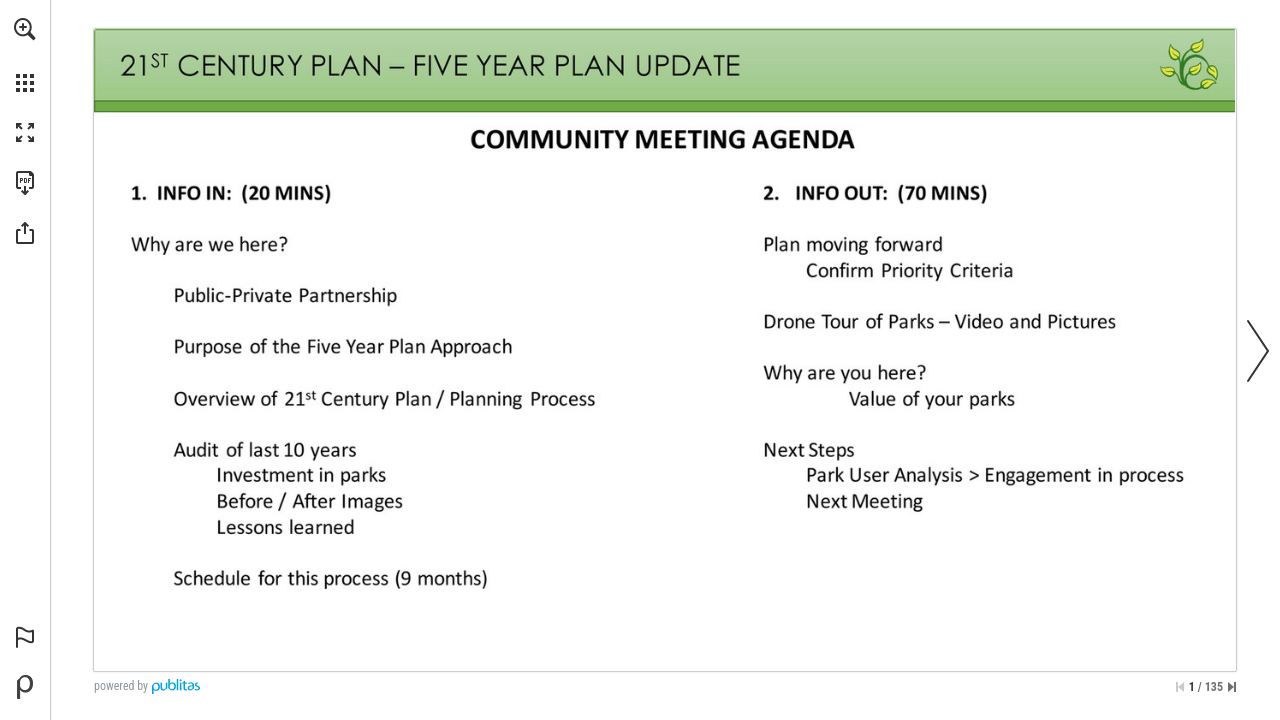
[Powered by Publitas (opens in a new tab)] (25, 687)
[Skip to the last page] (1232, 687)
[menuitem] (25, 55)
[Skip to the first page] (1180, 687)
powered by (121, 686)
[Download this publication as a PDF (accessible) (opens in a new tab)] (25, 183)
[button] (25, 29)
